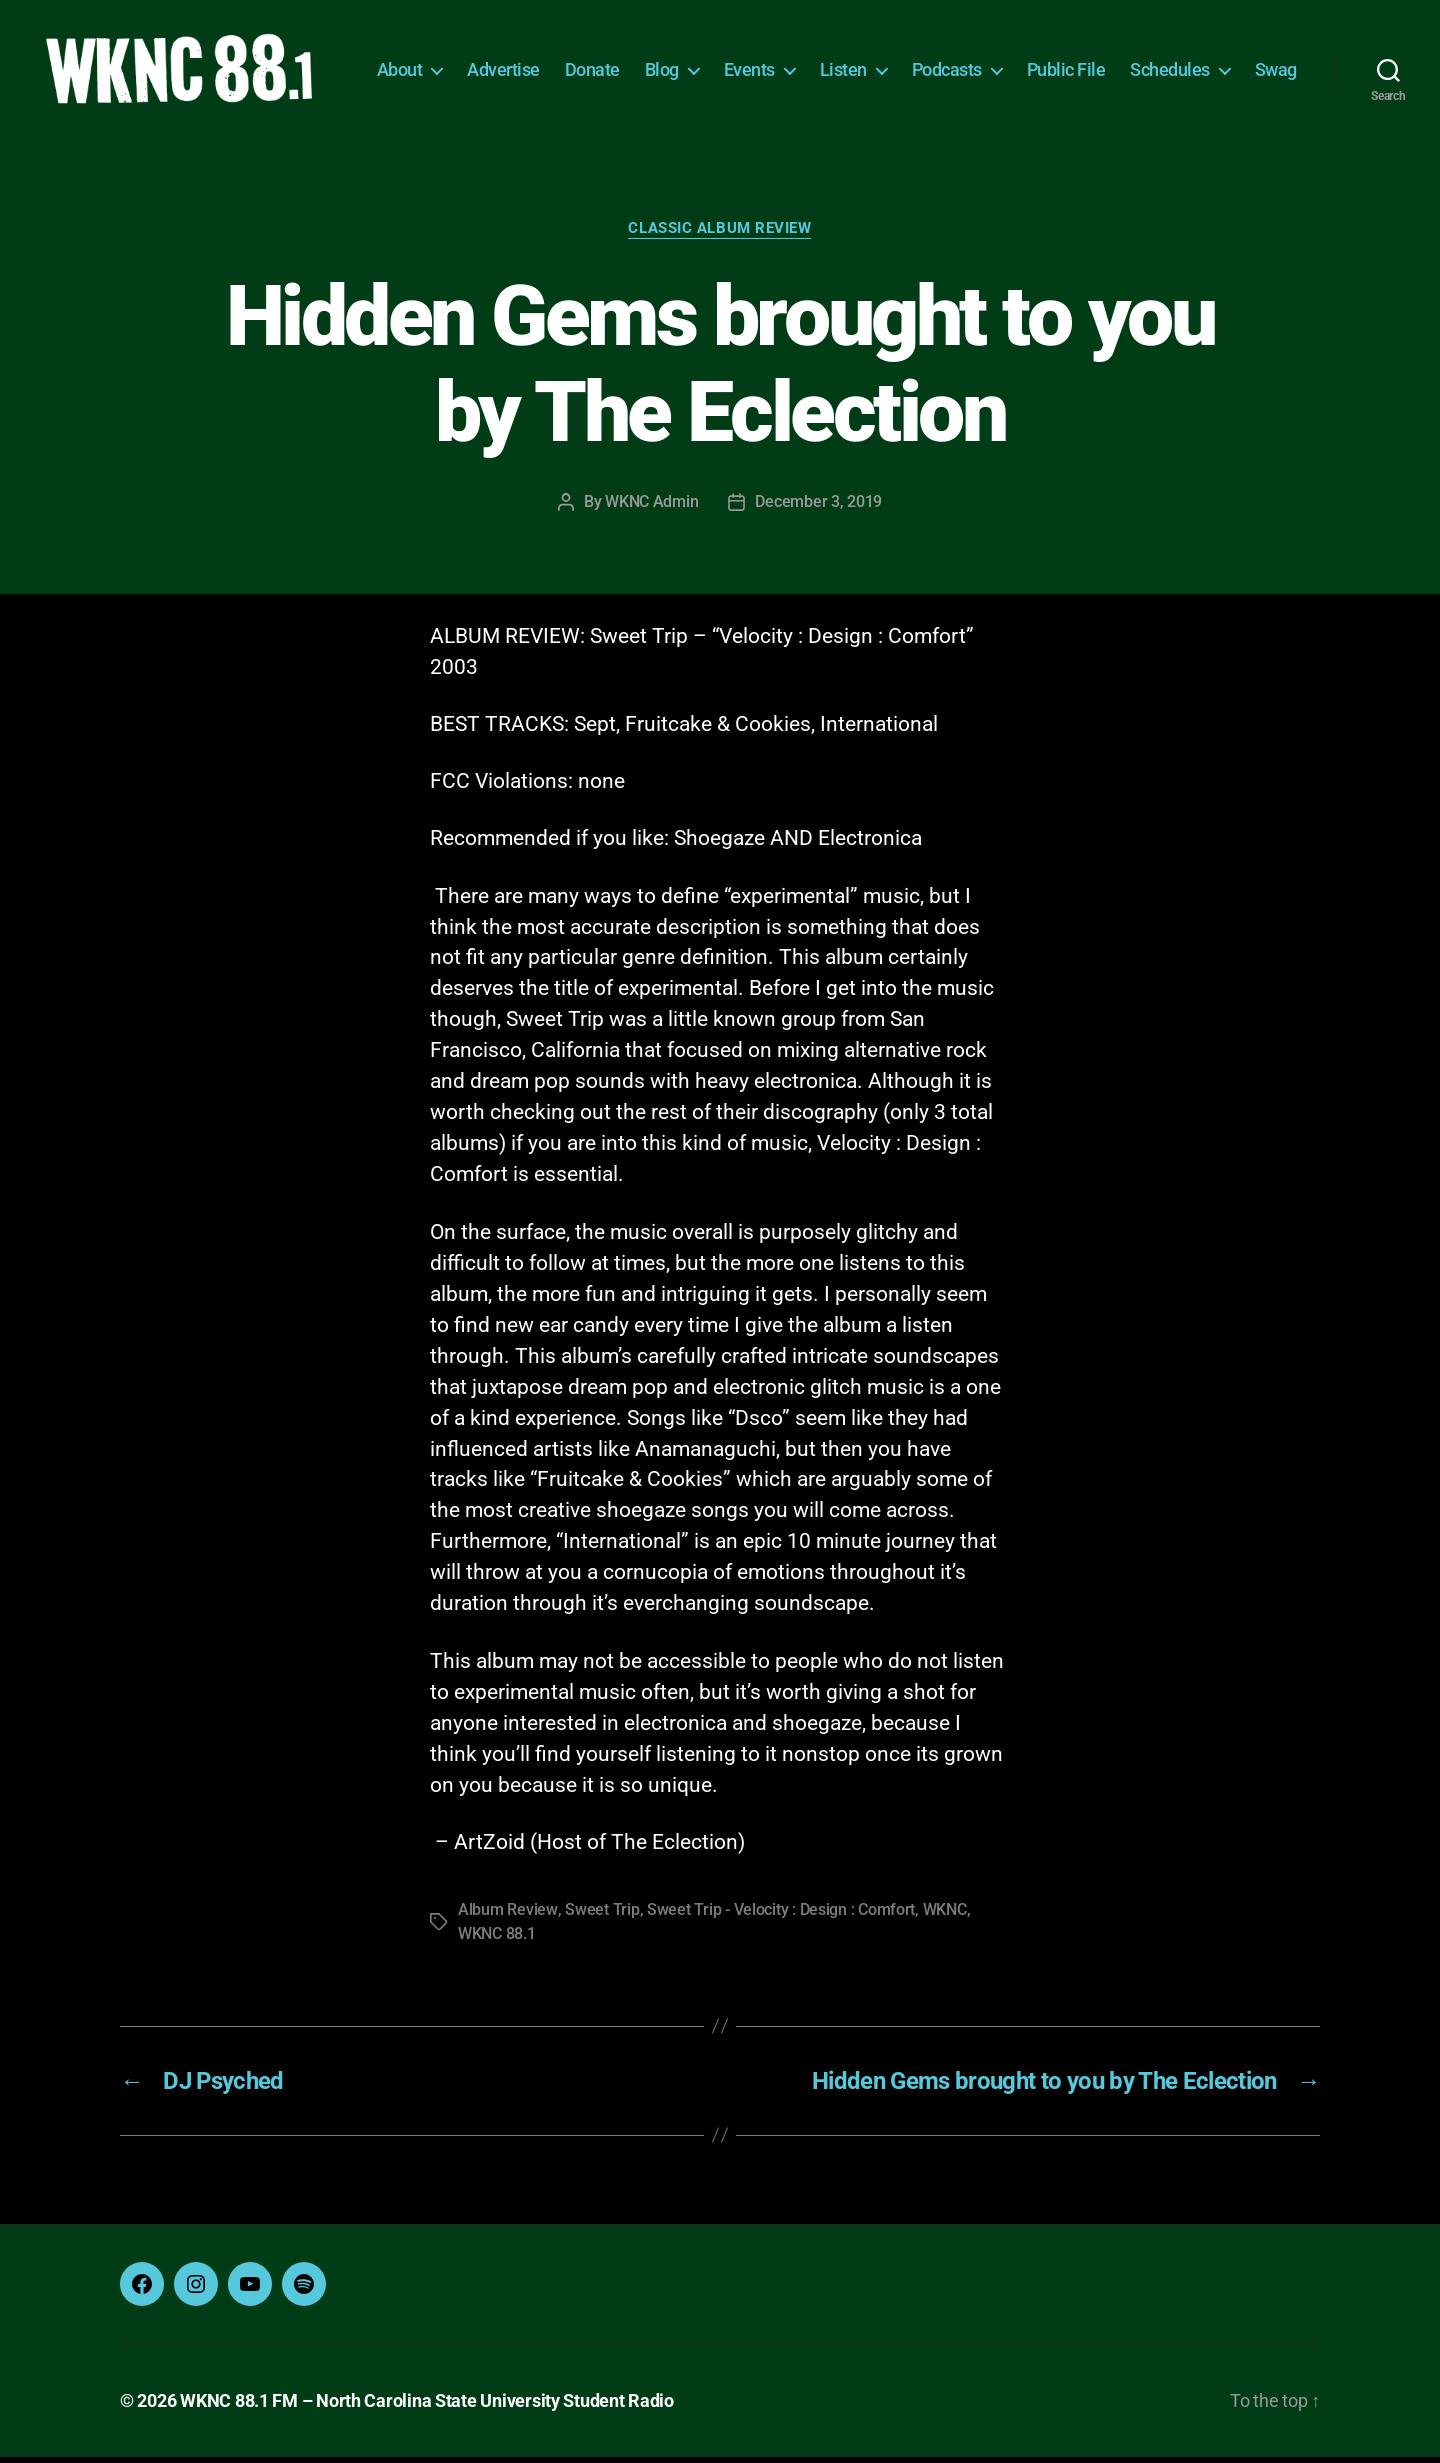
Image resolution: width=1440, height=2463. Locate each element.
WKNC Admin (651, 508)
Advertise (570, 57)
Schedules (1237, 57)
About (467, 57)
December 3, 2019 (818, 508)
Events (816, 57)
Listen (910, 57)
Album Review (507, 1915)
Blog (729, 57)
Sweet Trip (601, 1915)
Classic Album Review (720, 235)
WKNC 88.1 (497, 1939)
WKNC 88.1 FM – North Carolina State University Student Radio (427, 2406)
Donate (659, 57)
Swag (1276, 87)
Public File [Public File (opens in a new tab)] (1133, 57)
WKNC (944, 1915)
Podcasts (1014, 57)
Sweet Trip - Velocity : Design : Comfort (780, 1915)
